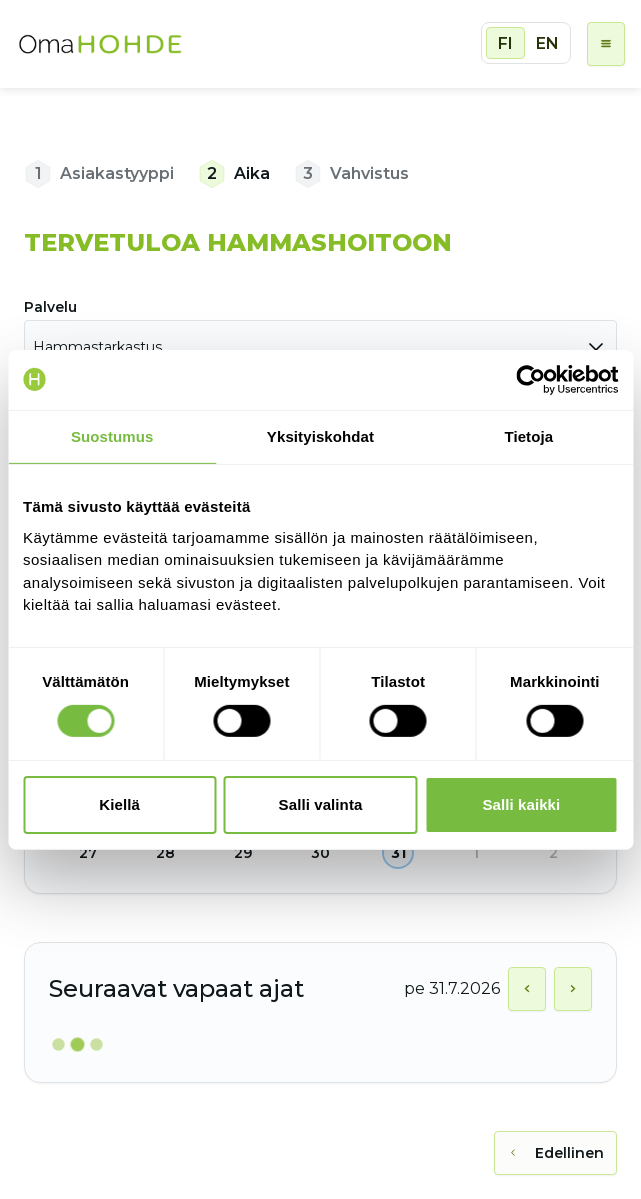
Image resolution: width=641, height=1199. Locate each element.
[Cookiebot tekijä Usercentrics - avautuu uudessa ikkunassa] (530, 379)
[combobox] (320, 346)
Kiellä (119, 804)
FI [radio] (505, 43)
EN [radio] (547, 43)
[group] (526, 43)
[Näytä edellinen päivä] (527, 989)
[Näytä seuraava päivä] (573, 989)
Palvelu (50, 307)
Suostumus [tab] (112, 435)
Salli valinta (321, 804)
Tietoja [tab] (528, 435)
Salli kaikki (521, 804)
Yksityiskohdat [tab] (320, 435)
